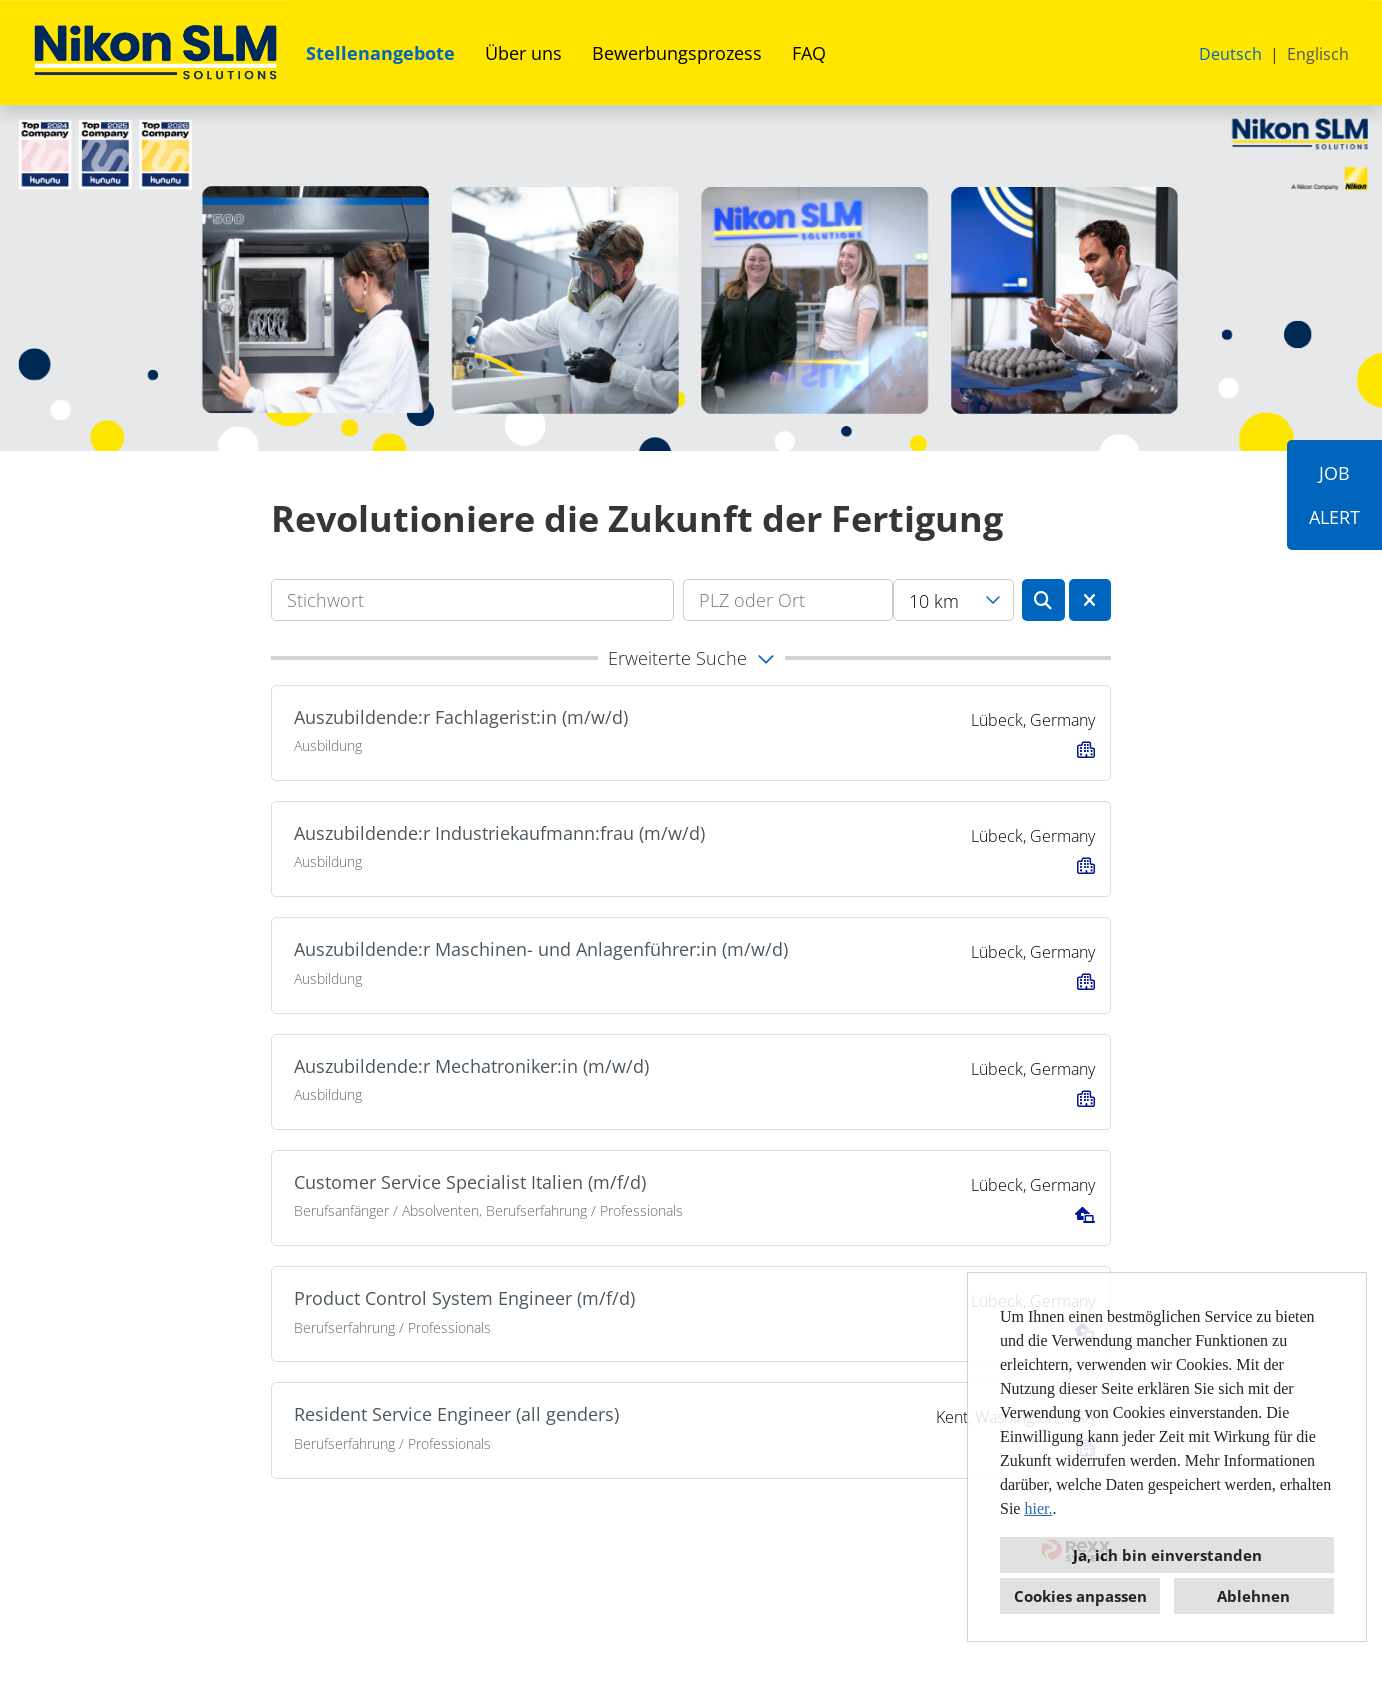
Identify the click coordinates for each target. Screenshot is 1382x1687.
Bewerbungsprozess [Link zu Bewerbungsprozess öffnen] (677, 53)
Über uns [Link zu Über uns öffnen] (523, 53)
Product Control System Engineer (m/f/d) (464, 1298)
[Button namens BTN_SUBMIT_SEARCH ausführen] (1043, 600)
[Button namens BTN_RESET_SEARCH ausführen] (1090, 600)
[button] (691, 658)
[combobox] (953, 600)
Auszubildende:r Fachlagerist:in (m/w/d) (461, 717)
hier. (1038, 1508)
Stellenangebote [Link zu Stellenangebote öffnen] (380, 53)
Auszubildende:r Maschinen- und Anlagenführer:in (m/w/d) (541, 949)
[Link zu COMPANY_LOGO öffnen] (155, 52)
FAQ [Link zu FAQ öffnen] (809, 53)
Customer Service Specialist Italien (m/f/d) (470, 1182)
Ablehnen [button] (1253, 1596)
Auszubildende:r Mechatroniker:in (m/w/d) (471, 1066)
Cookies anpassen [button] (1080, 1596)
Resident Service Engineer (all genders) (456, 1414)
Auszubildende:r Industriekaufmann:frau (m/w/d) (499, 833)
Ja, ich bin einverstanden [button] (1167, 1555)
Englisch (1318, 54)
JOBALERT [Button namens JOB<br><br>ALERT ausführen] (1334, 495)
